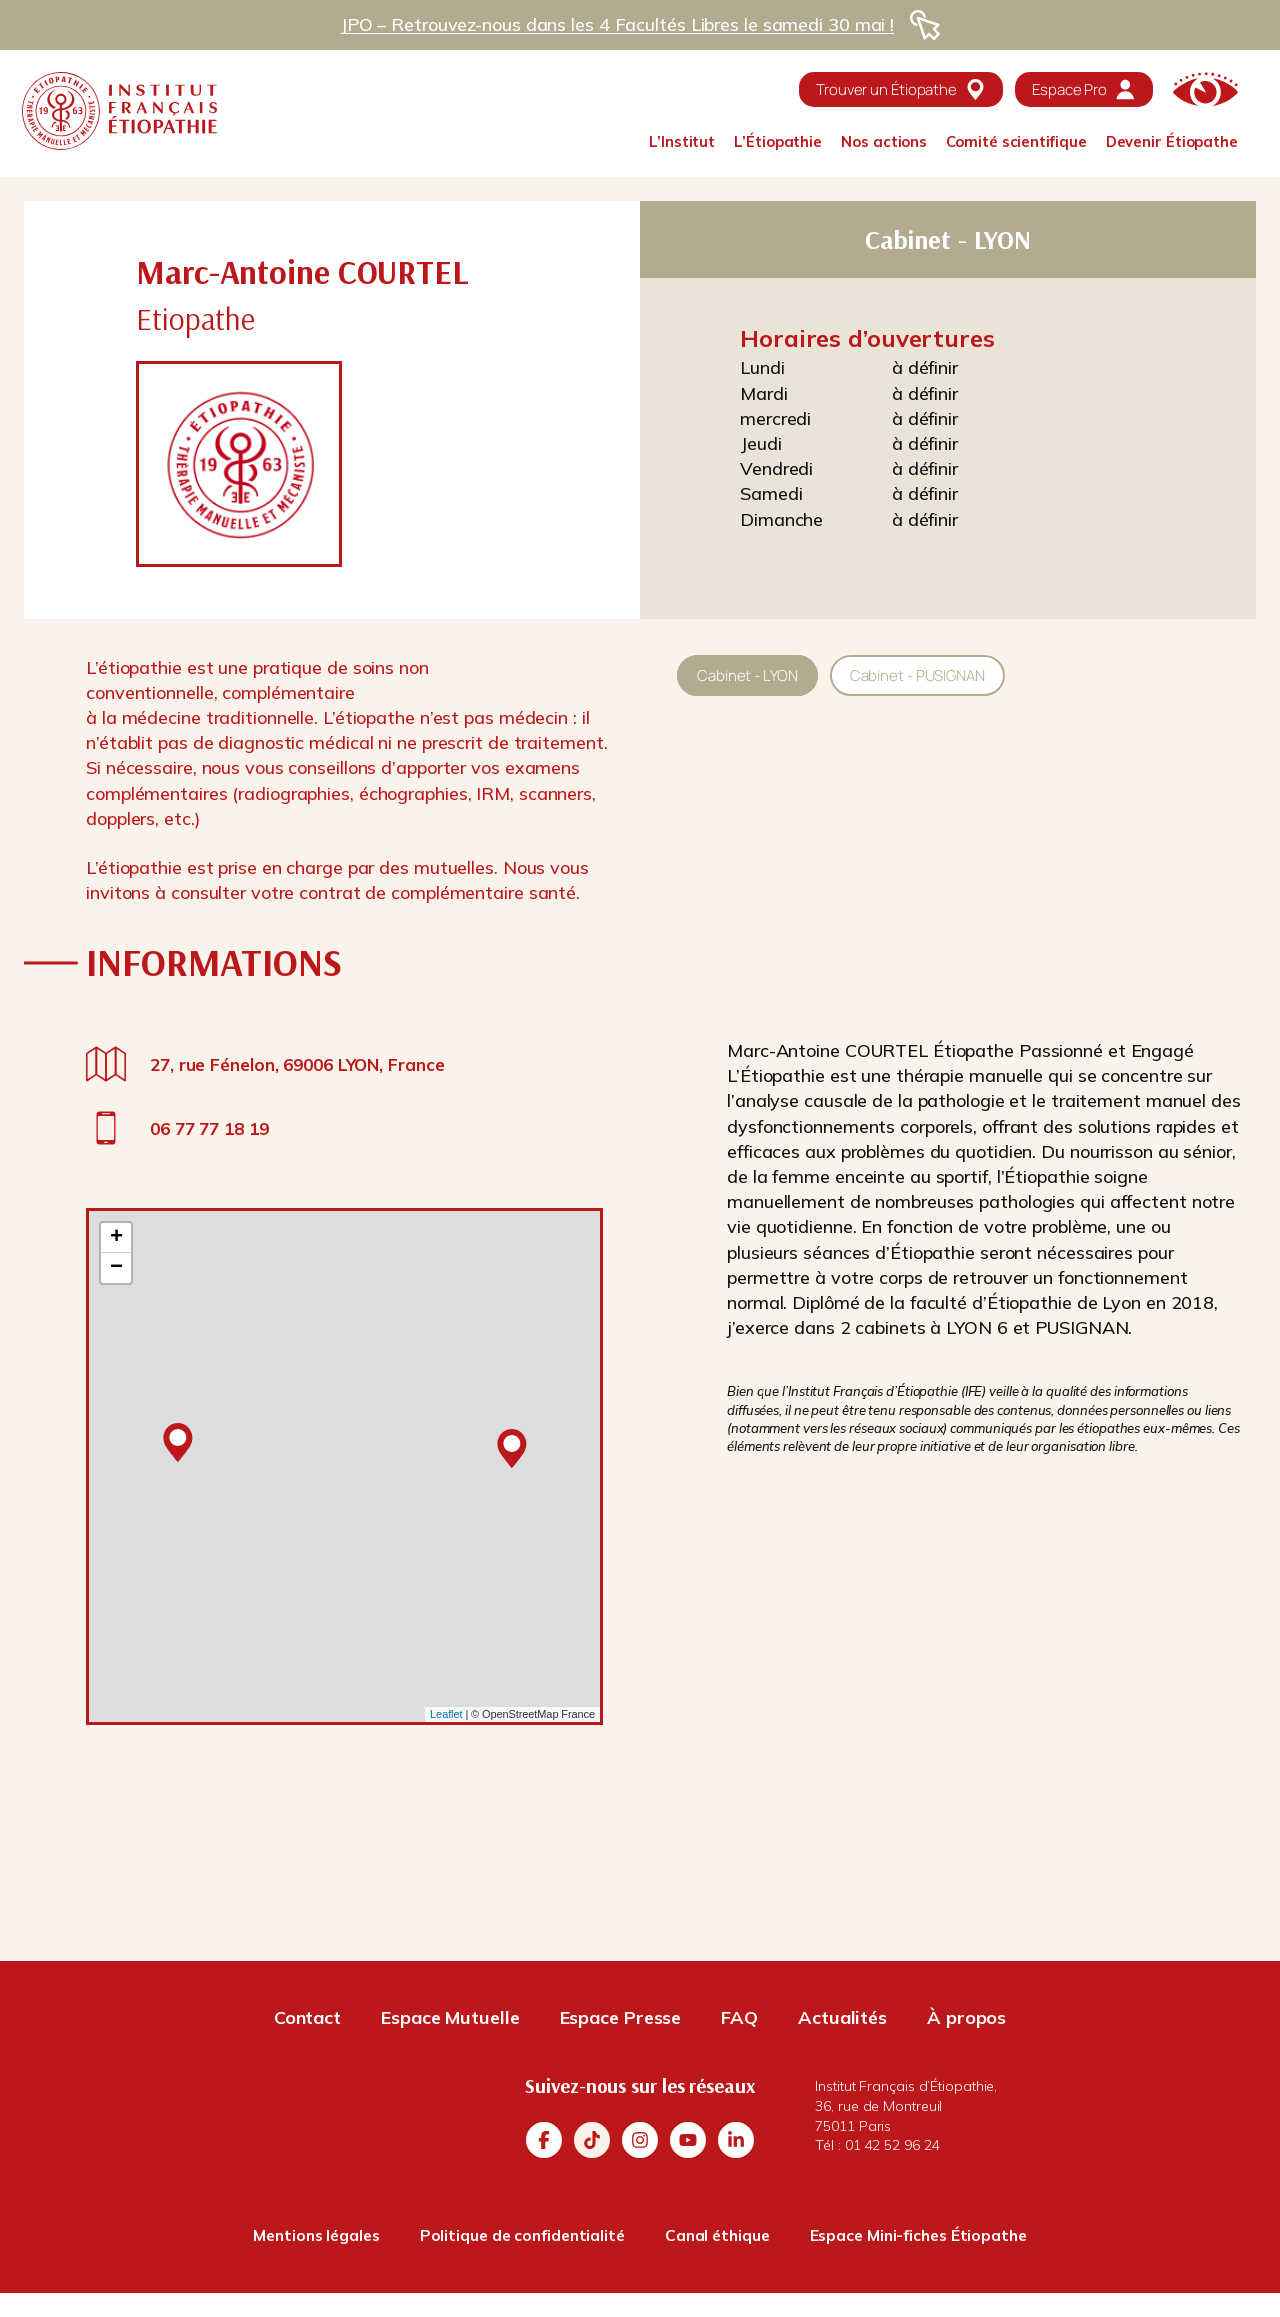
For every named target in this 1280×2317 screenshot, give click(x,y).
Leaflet (446, 1714)
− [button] (116, 1268)
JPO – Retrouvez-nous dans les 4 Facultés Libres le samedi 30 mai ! (617, 24)
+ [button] (116, 1238)
